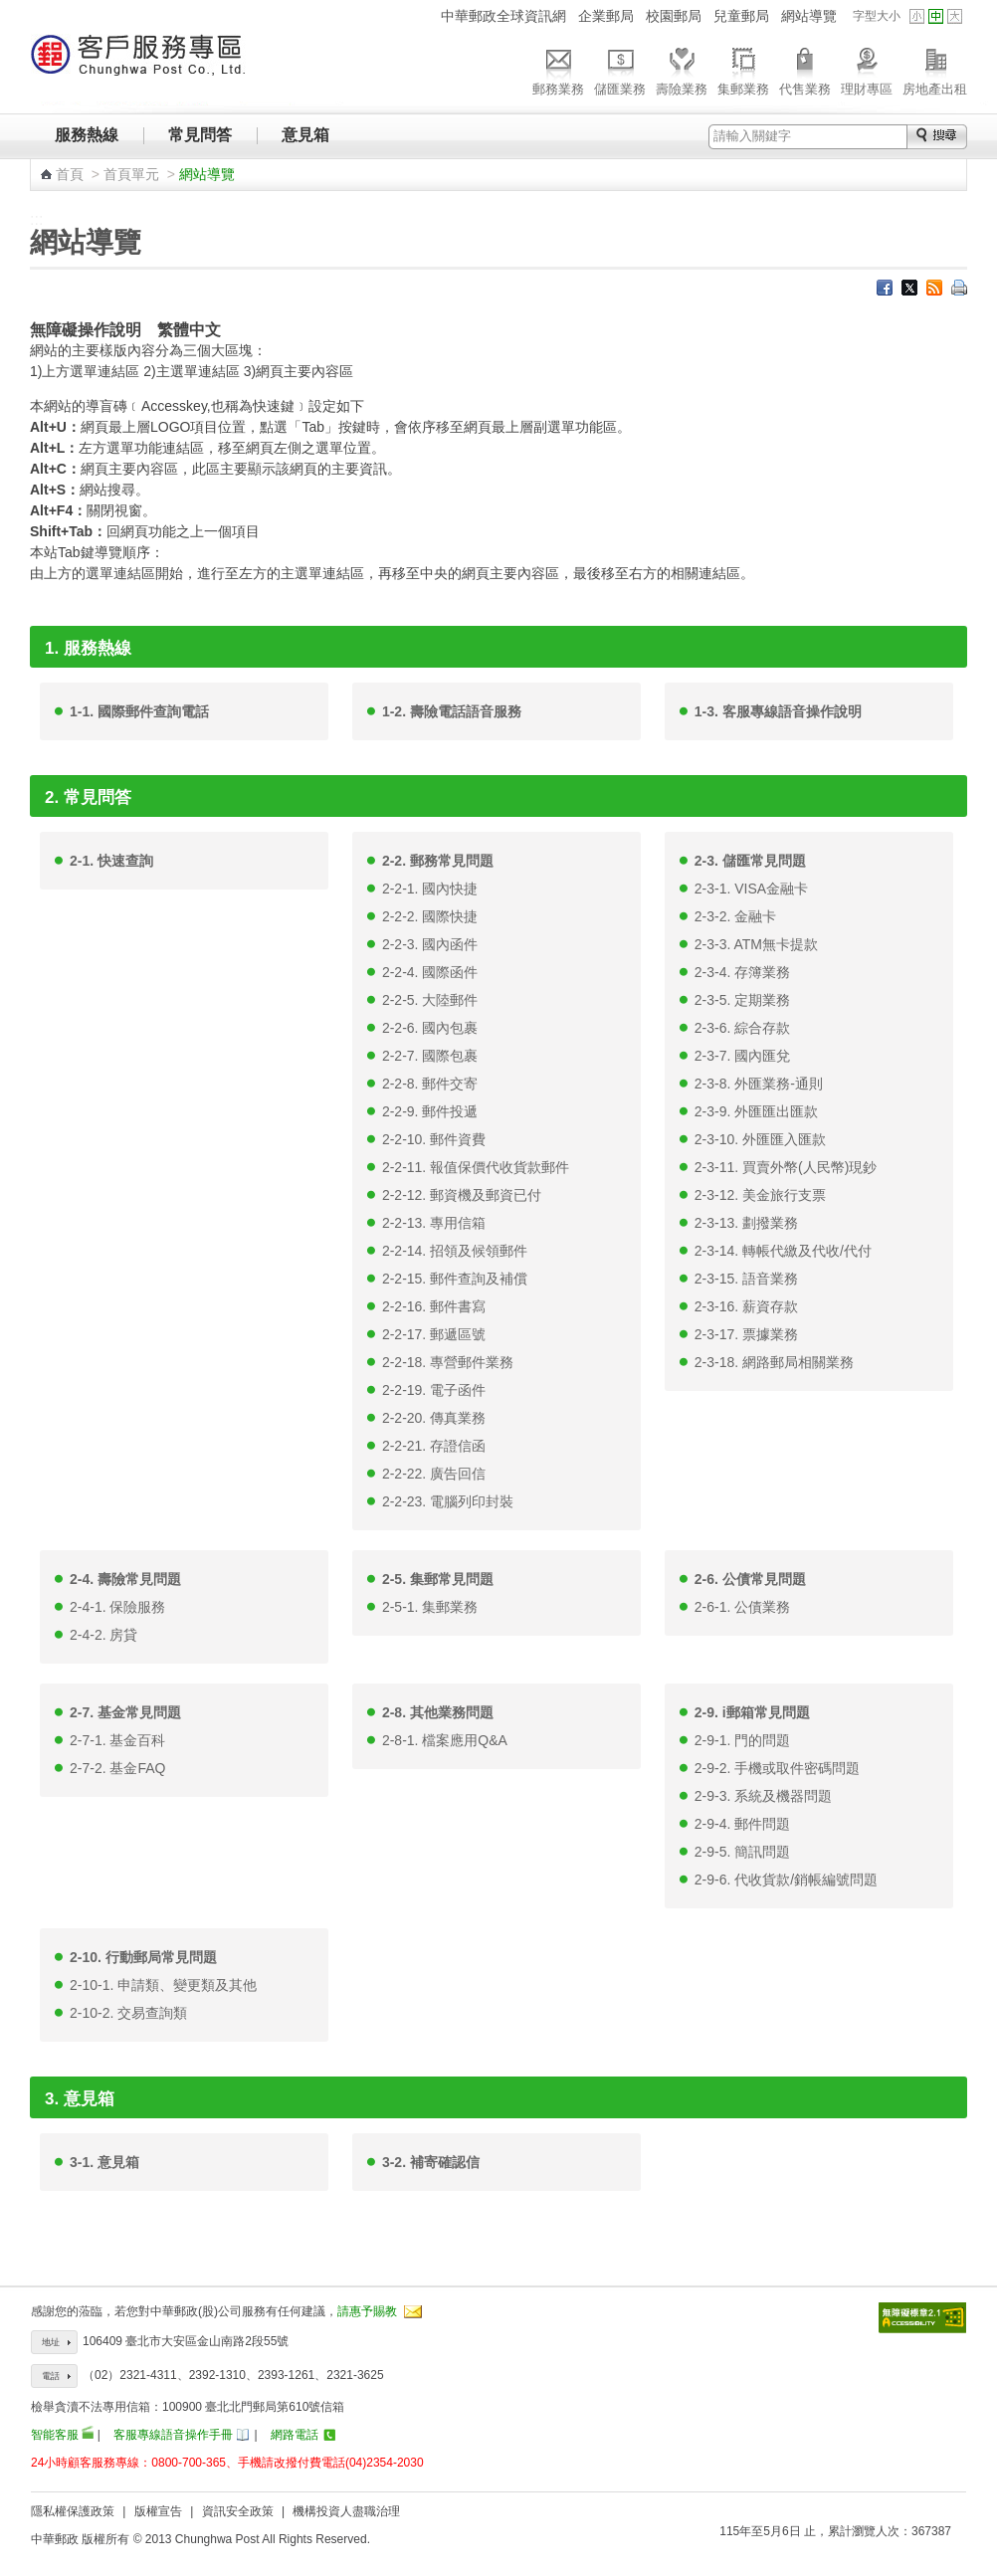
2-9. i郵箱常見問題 (752, 1712)
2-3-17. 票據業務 (746, 1334)
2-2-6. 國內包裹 (430, 1028)
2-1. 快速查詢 (111, 861)
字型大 (954, 16)
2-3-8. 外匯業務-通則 (759, 1083)
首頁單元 (131, 174)
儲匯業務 (620, 69)
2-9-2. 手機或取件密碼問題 (777, 1768)
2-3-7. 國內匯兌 (742, 1056)
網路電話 (294, 2435)
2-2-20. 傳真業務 (434, 1418)
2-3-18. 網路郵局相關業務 (774, 1362)
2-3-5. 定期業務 (742, 1000)
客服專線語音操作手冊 (173, 2435)
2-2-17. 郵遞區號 (434, 1334)
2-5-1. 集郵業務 (430, 1607)
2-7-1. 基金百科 (117, 1740)
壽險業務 (681, 69)
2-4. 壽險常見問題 (125, 1579)
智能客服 (55, 2435)
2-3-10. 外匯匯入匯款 (760, 1139)
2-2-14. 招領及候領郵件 (454, 1251)
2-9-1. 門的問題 (742, 1740)
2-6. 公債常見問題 (750, 1579)
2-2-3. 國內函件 (430, 944)
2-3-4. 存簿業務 (742, 972)
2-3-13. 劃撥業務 (746, 1223)
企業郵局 (606, 16)
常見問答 (200, 134)
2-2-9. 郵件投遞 (430, 1111)
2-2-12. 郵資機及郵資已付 (461, 1195)
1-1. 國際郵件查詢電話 (139, 711)
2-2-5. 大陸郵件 (430, 1000)
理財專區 (867, 69)
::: (422, 15)
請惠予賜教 (367, 2311)
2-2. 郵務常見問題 (438, 861)
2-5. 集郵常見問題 (438, 1579)
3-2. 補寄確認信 (431, 2162)
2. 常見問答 (88, 797)
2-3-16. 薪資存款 (746, 1306)
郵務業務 (558, 69)
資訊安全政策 (238, 2511)
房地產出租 (934, 69)
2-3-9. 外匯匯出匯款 (756, 1111)
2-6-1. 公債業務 (742, 1607)
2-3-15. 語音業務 (746, 1279)
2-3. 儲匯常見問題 (750, 861)
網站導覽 (809, 16)
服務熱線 (86, 134)
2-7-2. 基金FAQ (117, 1768)
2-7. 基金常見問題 (125, 1712)
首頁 (70, 174)
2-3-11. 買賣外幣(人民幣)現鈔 (786, 1167)
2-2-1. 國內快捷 (430, 888)
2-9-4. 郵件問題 (742, 1824)
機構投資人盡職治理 (346, 2511)
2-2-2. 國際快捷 (430, 916)
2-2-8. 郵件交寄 (430, 1083)
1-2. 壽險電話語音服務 (451, 711)
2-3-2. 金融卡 (735, 916)
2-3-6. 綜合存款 (742, 1028)
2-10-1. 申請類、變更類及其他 (163, 1985)
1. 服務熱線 (88, 648)
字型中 (935, 16)
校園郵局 (673, 16)
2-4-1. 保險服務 (117, 1607)
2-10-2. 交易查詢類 (128, 2013)
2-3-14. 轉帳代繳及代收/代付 (783, 1251)
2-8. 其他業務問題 (438, 1712)
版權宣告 (158, 2511)
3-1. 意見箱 (104, 2162)
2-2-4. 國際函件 (430, 972)
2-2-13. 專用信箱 (434, 1223)
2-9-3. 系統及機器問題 (763, 1796)
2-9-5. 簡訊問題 (742, 1852)
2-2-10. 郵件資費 (434, 1139)
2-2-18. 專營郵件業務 (447, 1362)
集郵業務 (743, 69)
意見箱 (305, 134)
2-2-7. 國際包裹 (430, 1056)
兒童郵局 (741, 16)
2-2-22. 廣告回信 (434, 1474)
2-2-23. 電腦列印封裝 (447, 1501)
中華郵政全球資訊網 (503, 16)
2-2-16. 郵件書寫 (434, 1306)
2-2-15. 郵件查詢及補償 (454, 1279)
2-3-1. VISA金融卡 (751, 888)
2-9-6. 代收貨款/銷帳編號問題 (786, 1879)
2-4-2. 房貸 (103, 1635)
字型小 (916, 16)
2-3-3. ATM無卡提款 (756, 944)
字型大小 (876, 16)
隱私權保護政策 (72, 2511)
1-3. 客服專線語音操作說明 (778, 711)
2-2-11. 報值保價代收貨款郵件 (475, 1167)
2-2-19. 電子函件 (434, 1390)
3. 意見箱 (79, 2098)
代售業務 (805, 69)
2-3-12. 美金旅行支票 (760, 1195)
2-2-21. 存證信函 (434, 1446)
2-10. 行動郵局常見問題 (143, 1957)
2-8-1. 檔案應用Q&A (444, 1740)
